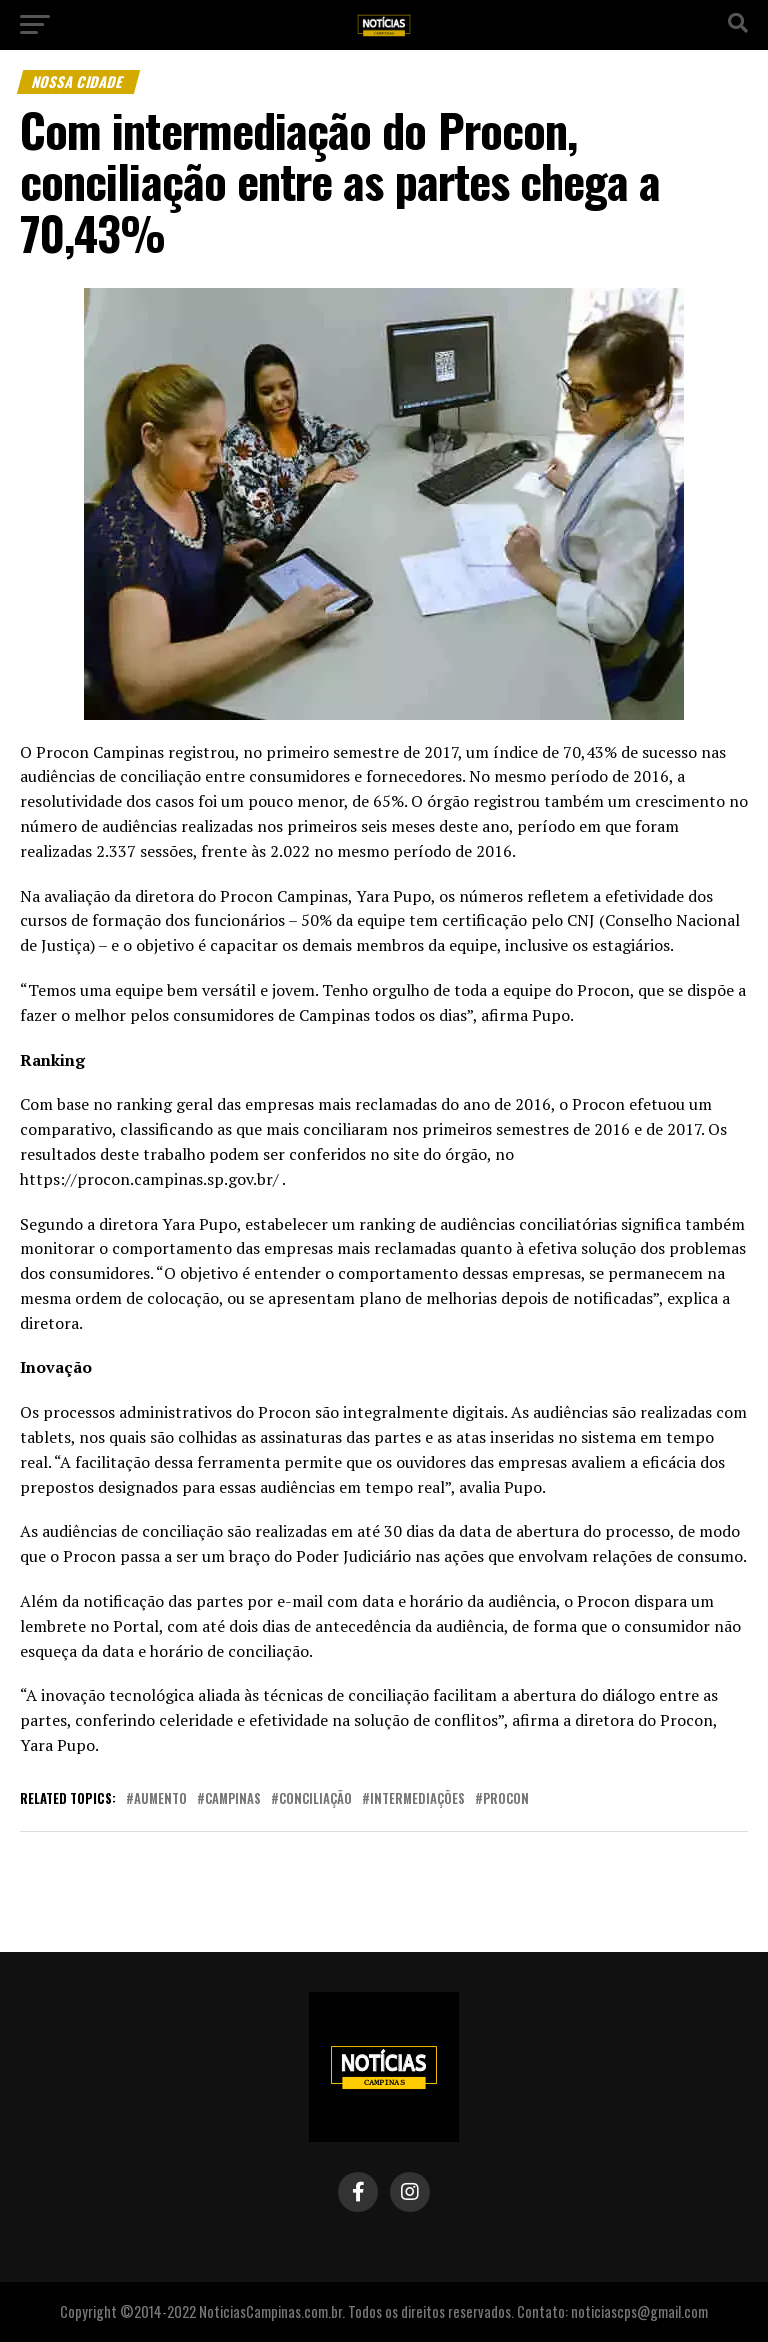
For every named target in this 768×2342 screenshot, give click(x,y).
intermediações (417, 1799)
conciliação (315, 1799)
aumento (160, 1799)
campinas (233, 1799)
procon (506, 1799)
